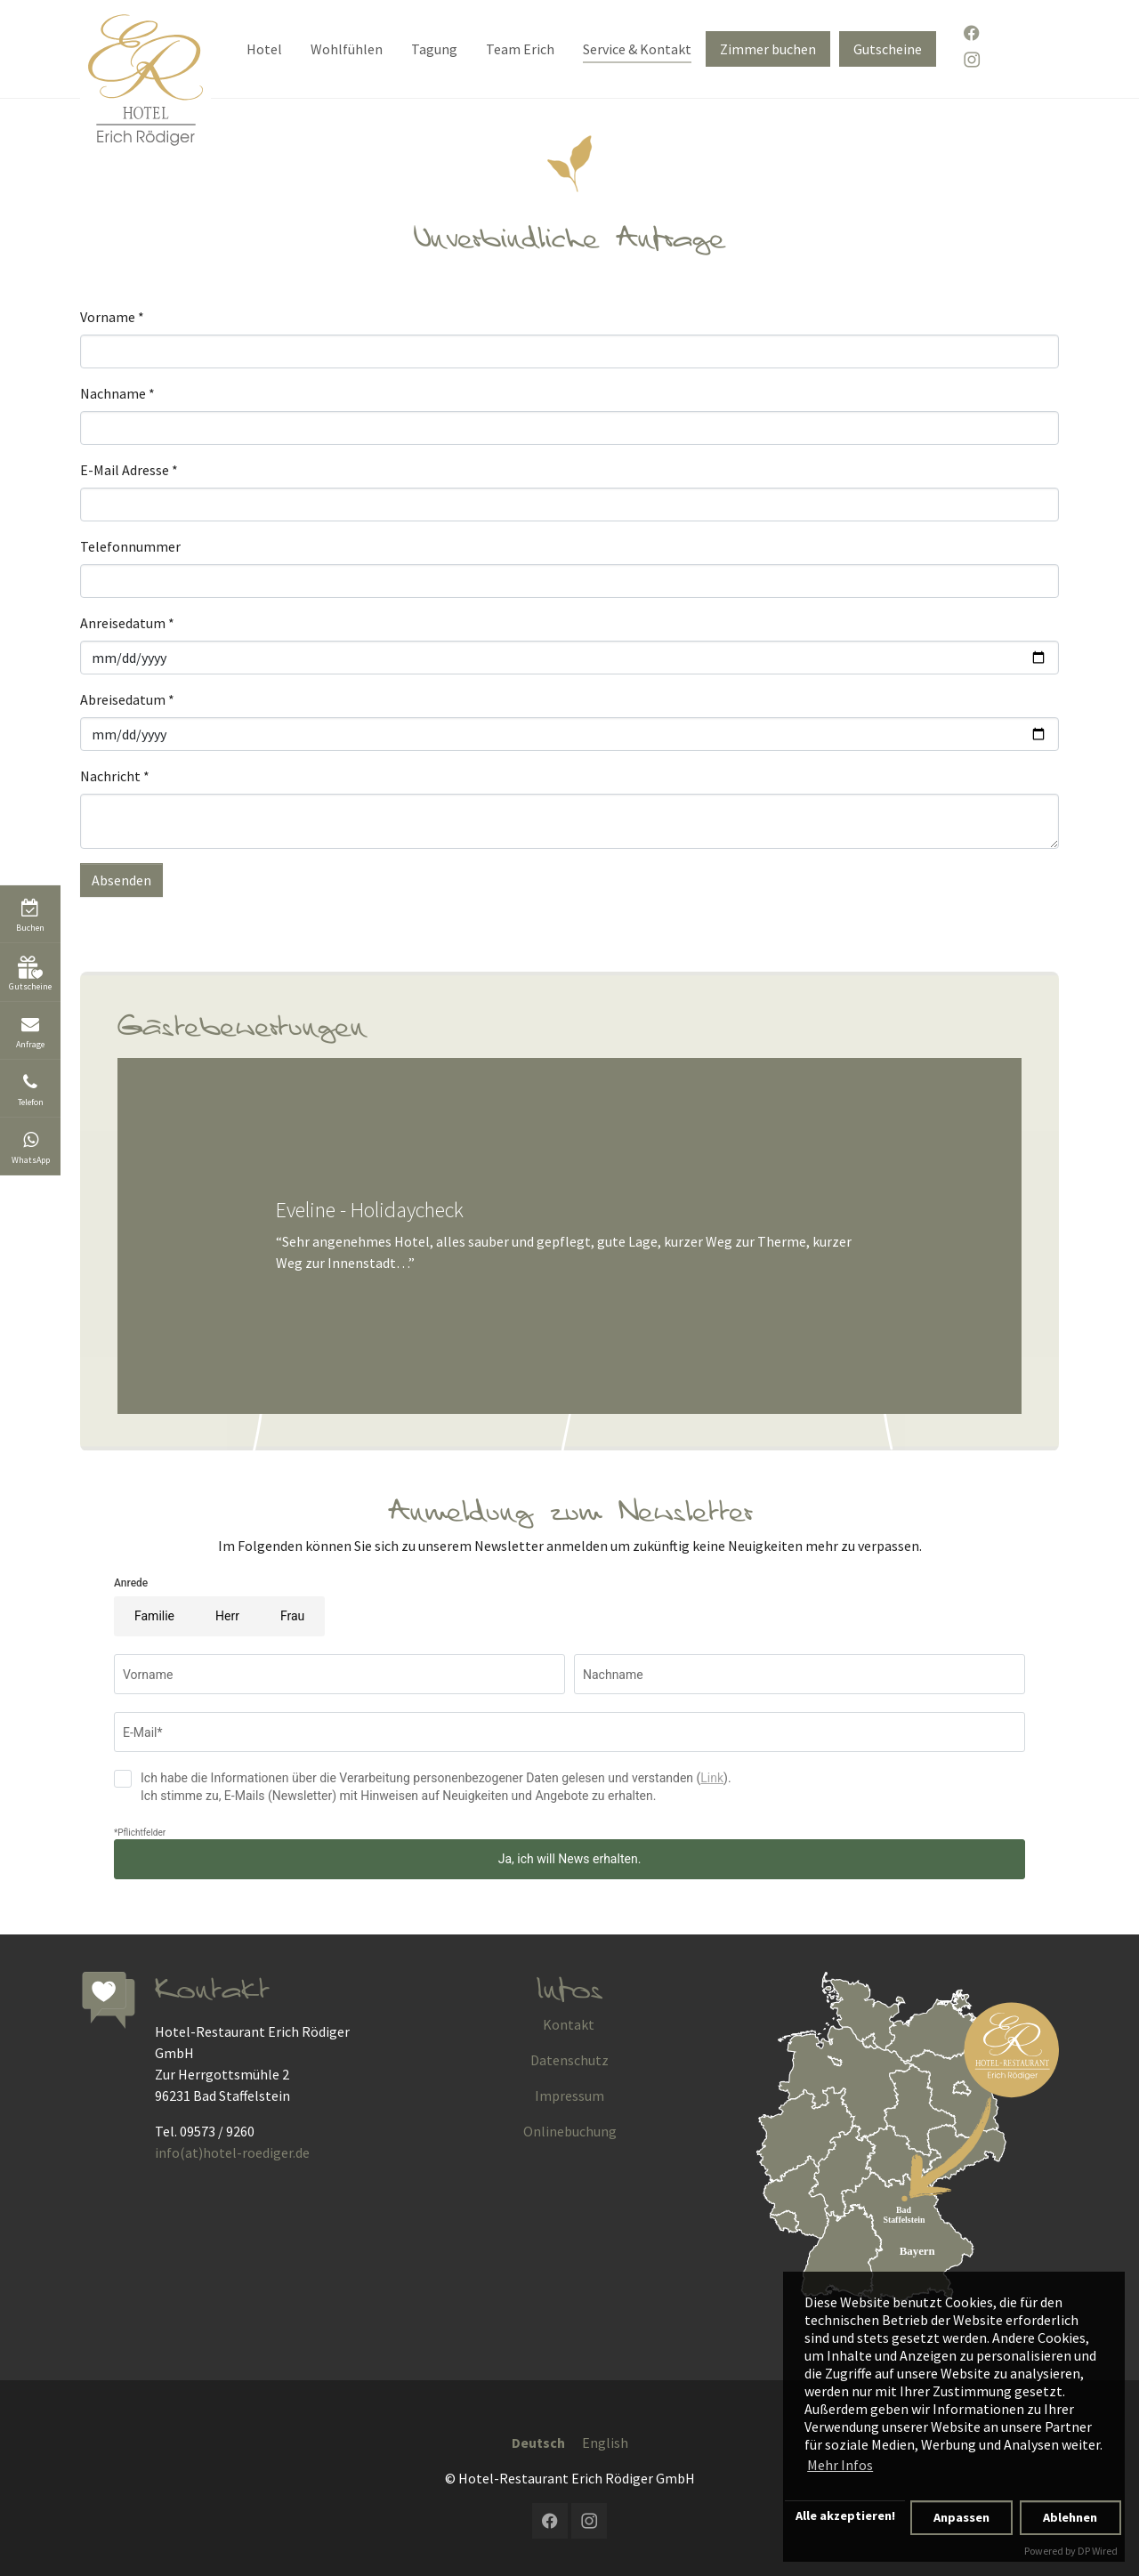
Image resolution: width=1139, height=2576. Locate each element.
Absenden (121, 880)
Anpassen (961, 2517)
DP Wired (1098, 2550)
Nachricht (114, 776)
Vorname (112, 317)
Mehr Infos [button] (840, 2465)
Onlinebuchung (570, 2131)
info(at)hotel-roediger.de (232, 2152)
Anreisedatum (127, 623)
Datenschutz (569, 2060)
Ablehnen (1070, 2517)
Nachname (117, 393)
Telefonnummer (130, 546)
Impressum (569, 2095)
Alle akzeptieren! (845, 2515)
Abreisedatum (127, 699)
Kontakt (568, 2024)
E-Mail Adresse (129, 470)
